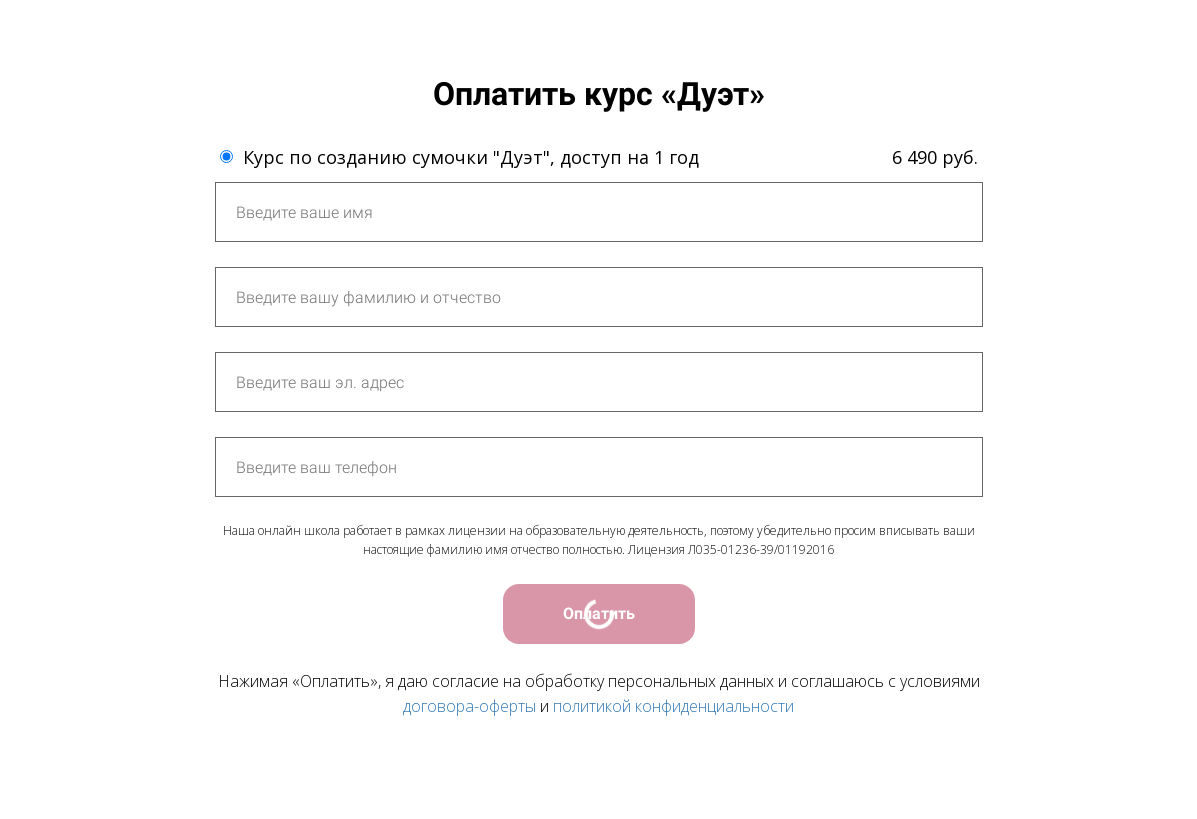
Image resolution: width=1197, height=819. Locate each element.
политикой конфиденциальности (673, 706)
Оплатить (599, 613)
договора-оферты (469, 706)
